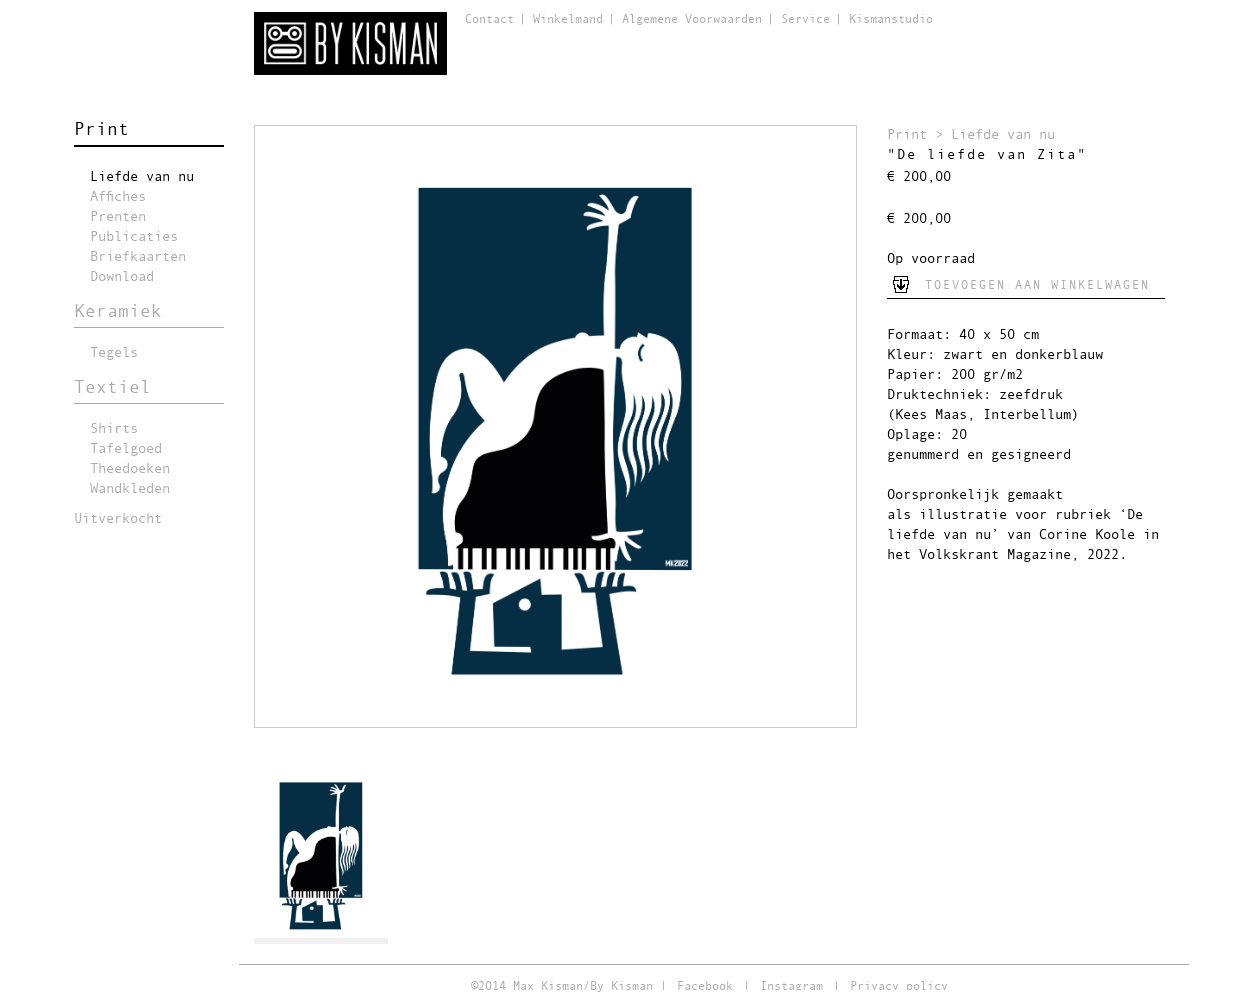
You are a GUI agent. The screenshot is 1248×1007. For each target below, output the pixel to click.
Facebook (705, 987)
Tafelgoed (126, 449)
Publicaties (134, 237)
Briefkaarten (138, 257)
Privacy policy (899, 987)
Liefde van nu (142, 177)
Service (805, 20)
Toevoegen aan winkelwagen (1037, 286)
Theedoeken (130, 469)
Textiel (112, 388)
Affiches (118, 197)
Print (101, 130)
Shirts (114, 429)
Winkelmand (568, 20)
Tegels (114, 353)
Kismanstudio (891, 20)
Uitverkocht (118, 519)
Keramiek (118, 312)
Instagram (791, 987)
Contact (489, 20)
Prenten (118, 217)
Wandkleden (130, 489)
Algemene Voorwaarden (692, 20)
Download (122, 277)
